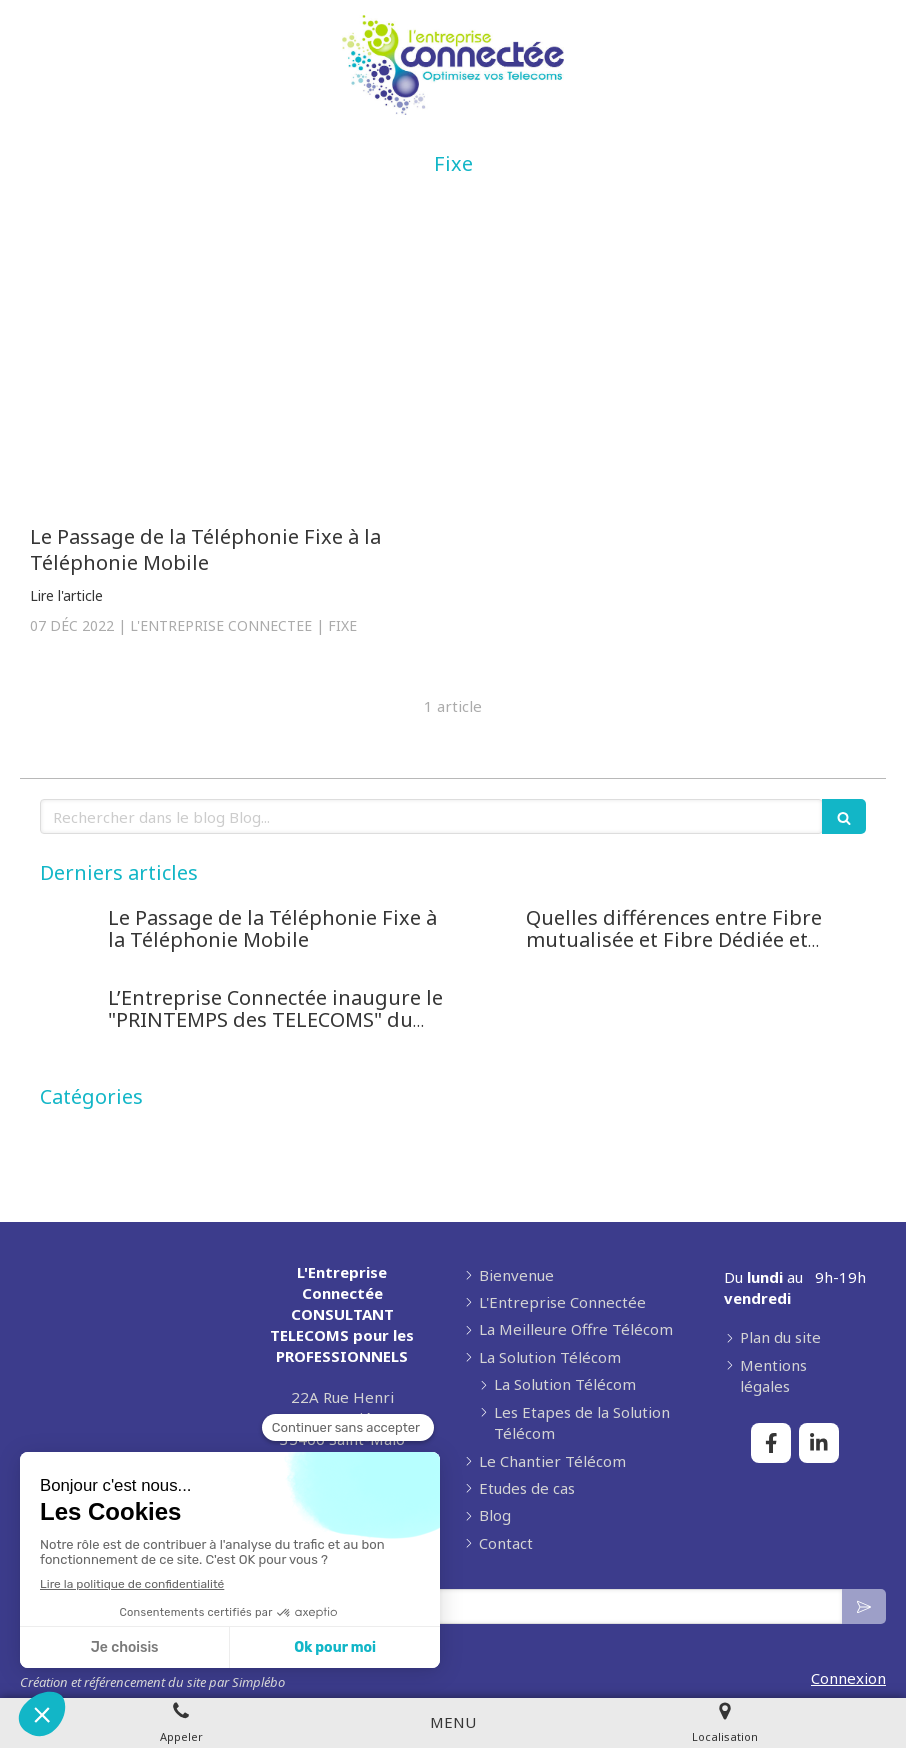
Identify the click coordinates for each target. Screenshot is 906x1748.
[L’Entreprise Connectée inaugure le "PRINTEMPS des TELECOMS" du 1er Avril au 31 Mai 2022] (70, 1018)
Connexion (848, 1678)
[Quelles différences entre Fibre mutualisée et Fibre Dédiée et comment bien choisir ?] (488, 938)
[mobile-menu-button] (453, 1722)
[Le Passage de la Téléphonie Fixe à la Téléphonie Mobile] (234, 371)
